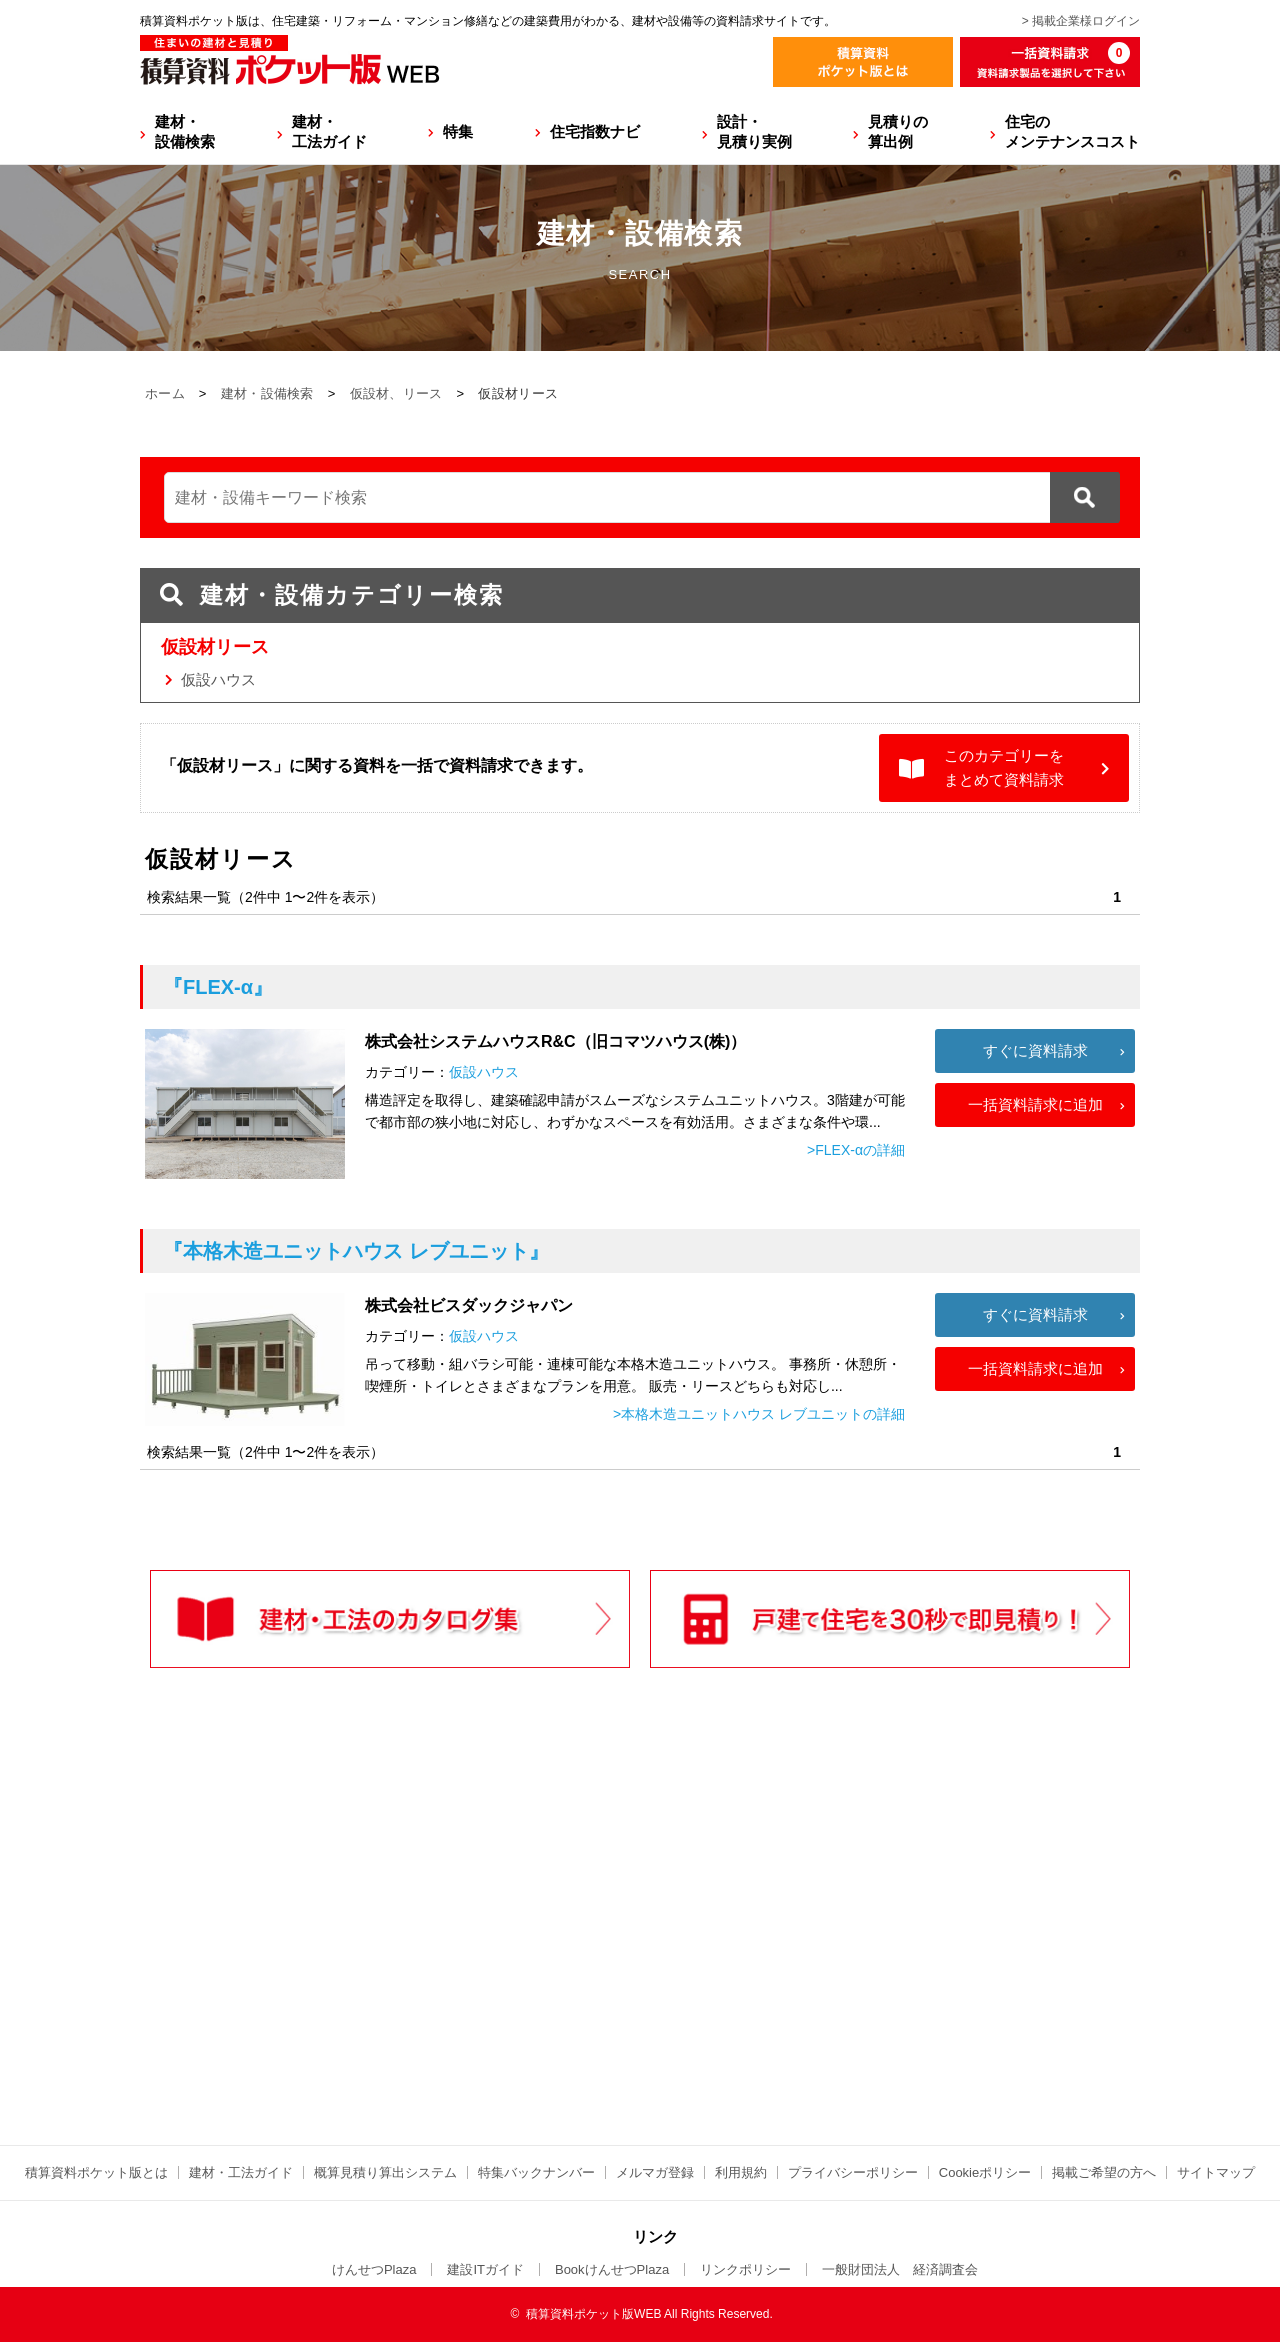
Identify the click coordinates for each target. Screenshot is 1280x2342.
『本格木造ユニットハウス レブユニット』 (356, 1251)
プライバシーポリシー (853, 2172)
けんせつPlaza (374, 2269)
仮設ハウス (218, 679)
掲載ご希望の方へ (1104, 2172)
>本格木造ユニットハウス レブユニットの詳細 (759, 1414)
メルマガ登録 (655, 2172)
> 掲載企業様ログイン (1081, 21)
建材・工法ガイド (329, 131)
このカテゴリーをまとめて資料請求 (1004, 767)
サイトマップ (1216, 2172)
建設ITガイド (485, 2269)
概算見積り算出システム (385, 2172)
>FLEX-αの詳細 (856, 1150)
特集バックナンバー (536, 2172)
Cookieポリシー (985, 2172)
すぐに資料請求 (1035, 1050)
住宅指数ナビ (595, 131)
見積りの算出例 (898, 131)
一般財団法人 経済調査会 (900, 2269)
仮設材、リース (396, 393)
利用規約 (741, 2172)
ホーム (165, 393)
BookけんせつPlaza (612, 2269)
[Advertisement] (465, 1948)
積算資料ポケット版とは (96, 2172)
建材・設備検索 (185, 131)
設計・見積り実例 (754, 131)
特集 (458, 131)
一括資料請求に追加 (1035, 1104)
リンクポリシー (745, 2269)
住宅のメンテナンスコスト (1072, 131)
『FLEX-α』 (218, 987)
